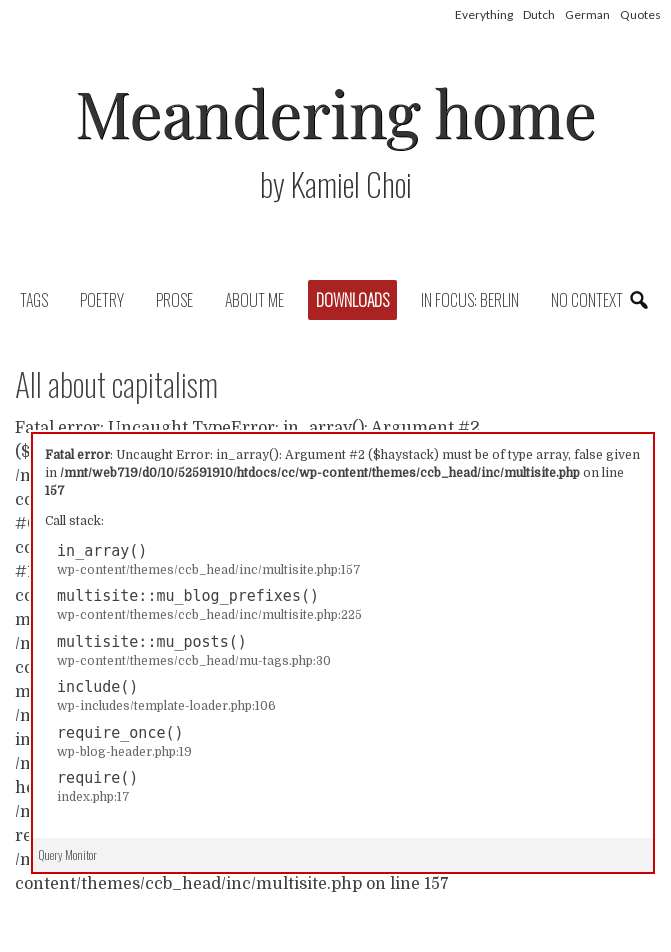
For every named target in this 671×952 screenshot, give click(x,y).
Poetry (102, 300)
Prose (174, 300)
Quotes (640, 14)
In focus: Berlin (470, 300)
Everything (484, 14)
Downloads (352, 300)
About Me (254, 300)
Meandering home (335, 111)
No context (587, 300)
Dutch (539, 14)
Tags (34, 300)
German (587, 14)
